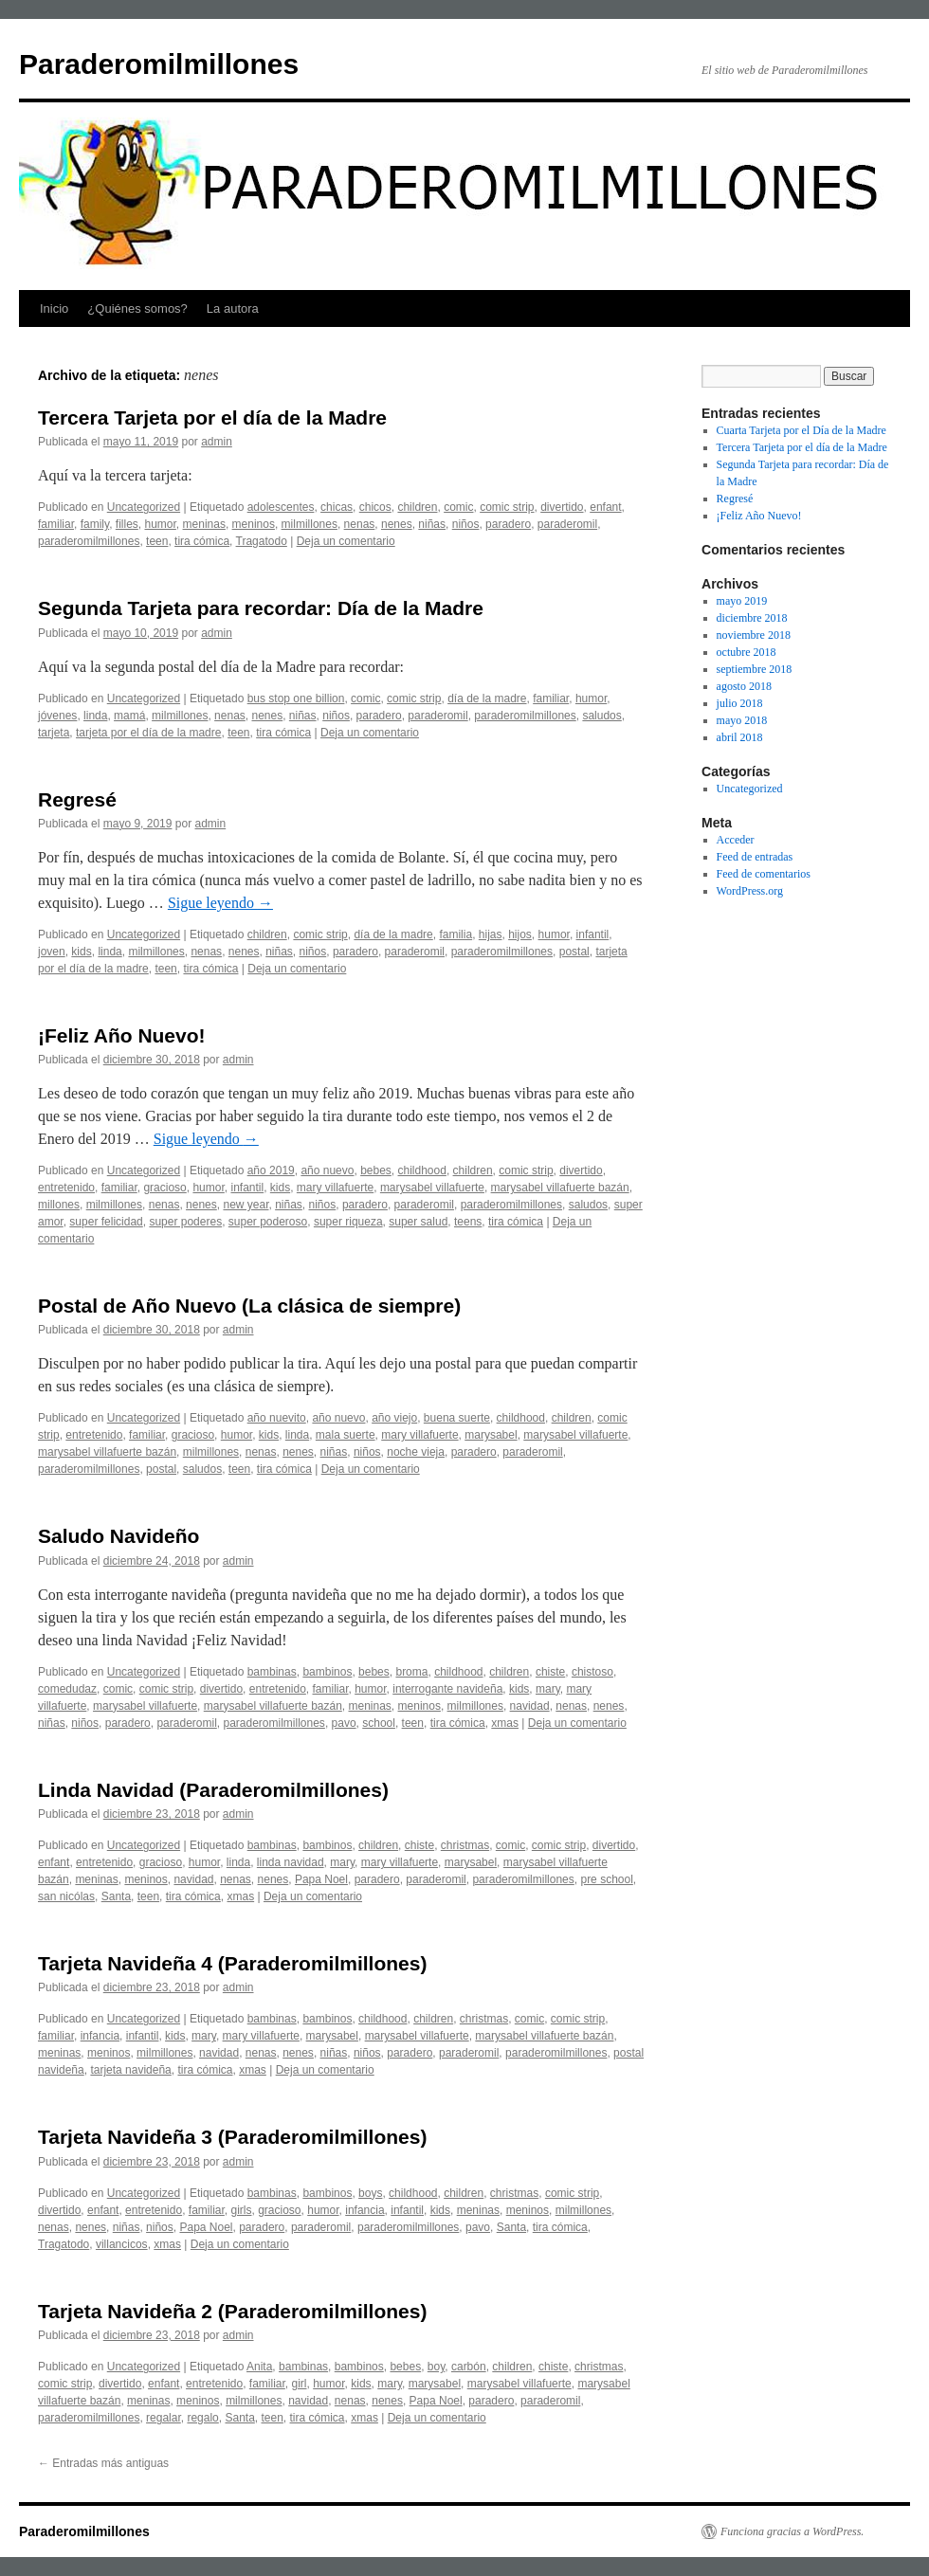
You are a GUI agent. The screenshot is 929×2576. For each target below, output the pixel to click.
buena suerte (457, 1417)
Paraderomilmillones (159, 64)
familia (455, 934)
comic (458, 507)
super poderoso (267, 1221)
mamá (129, 715)
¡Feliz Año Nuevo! (122, 1035)
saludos (601, 715)
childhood (422, 1170)
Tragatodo (261, 541)
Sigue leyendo (220, 903)
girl (299, 2383)
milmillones (309, 524)
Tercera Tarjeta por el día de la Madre (212, 417)
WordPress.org (750, 891)
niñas (432, 524)
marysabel (490, 1435)
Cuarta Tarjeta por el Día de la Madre (801, 430)
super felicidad (105, 1221)
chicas (336, 507)
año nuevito (276, 1417)
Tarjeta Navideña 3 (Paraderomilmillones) (232, 2137)
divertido (561, 507)
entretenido (66, 1187)
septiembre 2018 (754, 669)
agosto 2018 (744, 686)
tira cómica (201, 541)
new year (245, 1204)
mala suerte (345, 1435)
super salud (418, 1221)
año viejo (394, 1417)
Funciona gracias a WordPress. (792, 2531)
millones (59, 1204)
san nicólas (66, 1896)
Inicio (54, 308)
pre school (606, 1879)
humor (160, 524)
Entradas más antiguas (103, 2463)
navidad (530, 1706)
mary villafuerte (335, 1187)
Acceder (736, 839)
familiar (56, 524)
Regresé (77, 799)
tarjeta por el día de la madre (148, 732)
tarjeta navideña (130, 2070)
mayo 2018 (742, 720)
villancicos (122, 2244)
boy (436, 2366)
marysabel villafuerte (432, 1187)
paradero (508, 524)
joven (51, 951)
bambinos (327, 1671)
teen (157, 541)
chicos (375, 507)
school (378, 1723)
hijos (520, 934)
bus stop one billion (296, 698)
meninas (204, 524)
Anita (259, 2366)
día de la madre (486, 698)
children (417, 507)
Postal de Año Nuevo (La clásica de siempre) (249, 1305)
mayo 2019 (742, 601)
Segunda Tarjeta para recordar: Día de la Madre (260, 608)
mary (548, 1689)
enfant (605, 507)
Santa (116, 1896)
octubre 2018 (746, 652)
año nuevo (327, 1170)
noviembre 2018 (754, 635)
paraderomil (567, 524)
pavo (344, 1723)
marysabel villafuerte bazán (560, 1187)
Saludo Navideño (118, 1536)
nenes (396, 524)
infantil (593, 934)
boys (370, 2193)
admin (216, 441)
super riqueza (348, 1221)
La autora (233, 308)
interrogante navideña (447, 1689)
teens (468, 1221)
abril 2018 (740, 737)
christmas (465, 1845)
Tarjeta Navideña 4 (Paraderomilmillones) (232, 1963)
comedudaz (67, 1689)
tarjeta (53, 732)
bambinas (272, 1671)
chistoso (592, 1671)
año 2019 (271, 1170)
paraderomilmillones (88, 541)
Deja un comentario (346, 541)
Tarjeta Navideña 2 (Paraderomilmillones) (232, 2311)
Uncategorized (143, 507)
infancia (100, 2035)
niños (466, 524)
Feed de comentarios (764, 873)
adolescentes (281, 507)
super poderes (185, 1221)
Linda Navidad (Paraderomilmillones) (213, 1790)
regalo (202, 2417)
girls (240, 2210)
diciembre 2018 (752, 618)
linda (95, 715)
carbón (468, 2366)
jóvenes (57, 715)
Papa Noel (321, 1879)
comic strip (507, 507)
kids (81, 951)
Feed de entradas (755, 856)
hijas (490, 934)
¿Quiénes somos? (137, 308)
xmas (505, 1723)
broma (411, 1671)
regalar (163, 2417)
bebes (376, 1170)
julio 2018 (740, 703)
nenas (359, 524)
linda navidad (290, 1862)
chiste (550, 1671)
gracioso (164, 1187)
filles (127, 524)
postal (574, 951)
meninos (253, 524)
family (95, 524)
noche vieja (416, 1452)
